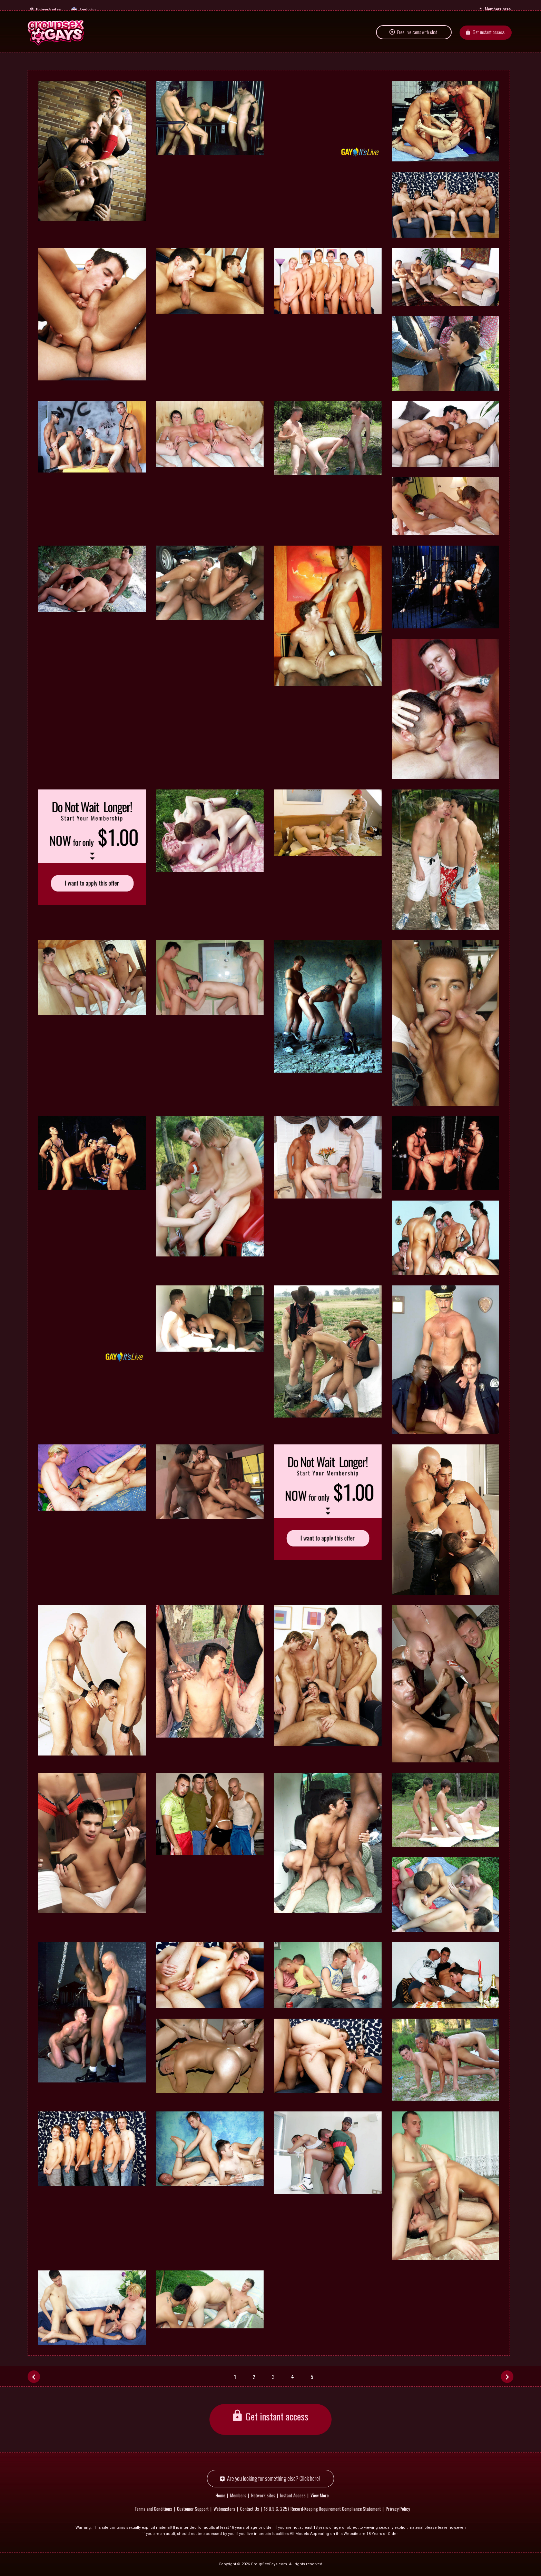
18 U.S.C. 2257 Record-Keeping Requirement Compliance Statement (322, 2508)
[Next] (507, 2376)
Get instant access (488, 38)
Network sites (48, 9)
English (86, 9)
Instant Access (293, 2495)
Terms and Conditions (153, 2508)
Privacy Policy (398, 2508)
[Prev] (34, 2376)
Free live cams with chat (417, 39)
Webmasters (224, 2508)
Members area (498, 8)
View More (320, 2495)
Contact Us (249, 2508)
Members (238, 2495)
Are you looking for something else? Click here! (273, 2478)
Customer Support (193, 2508)
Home (220, 2495)
